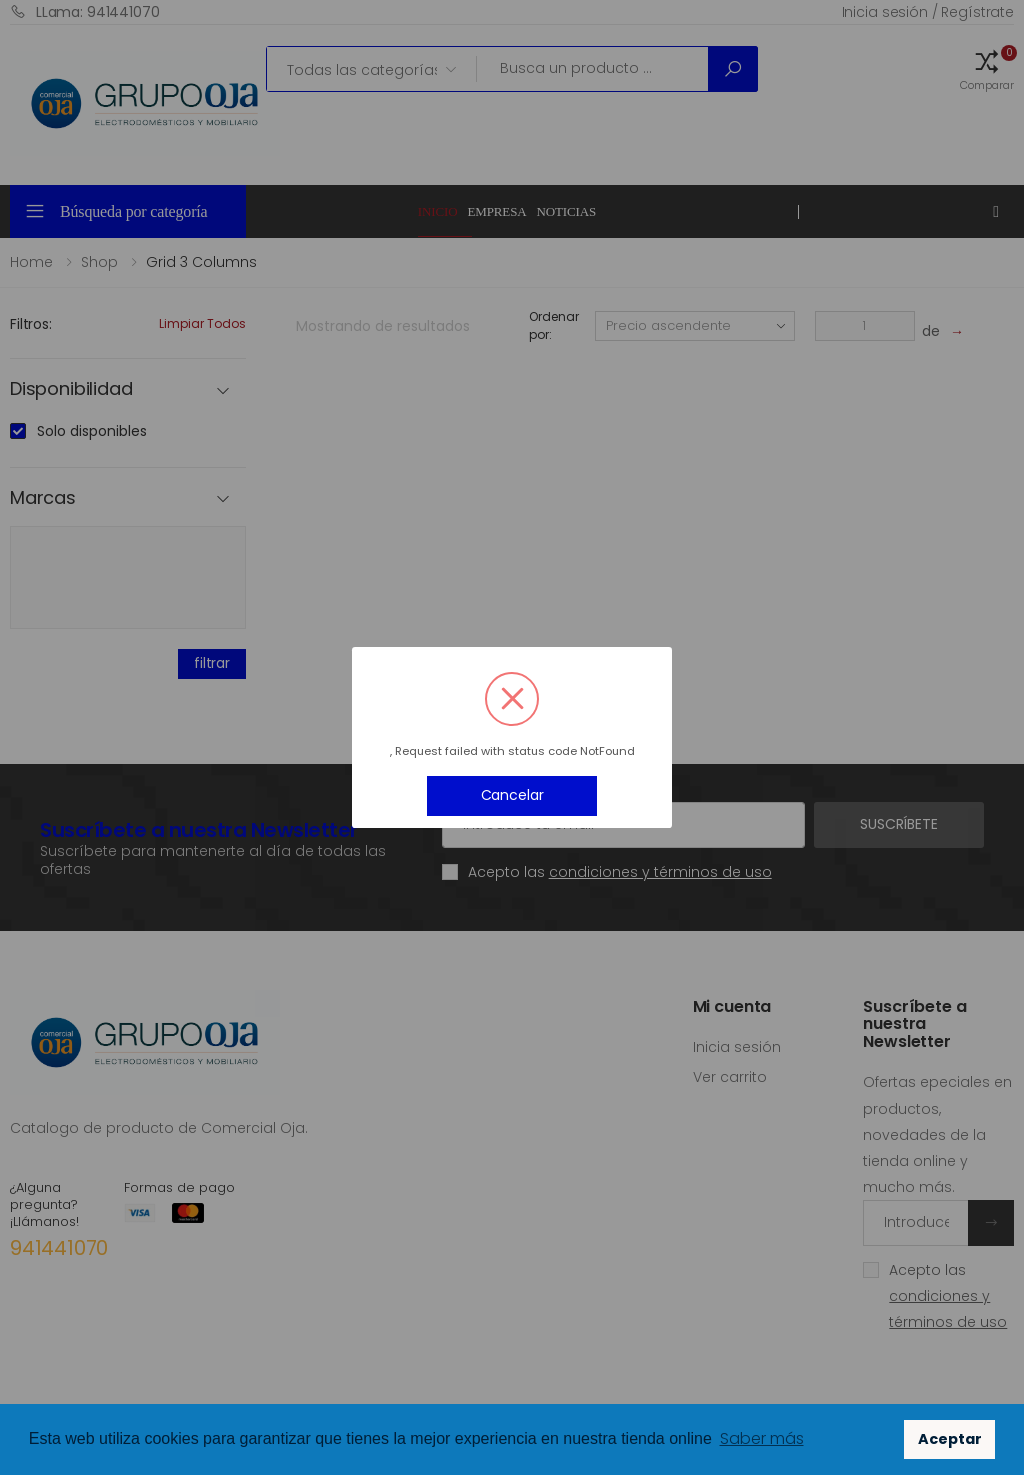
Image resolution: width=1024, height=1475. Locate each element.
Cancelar (512, 795)
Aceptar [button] (950, 1439)
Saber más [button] (762, 1438)
